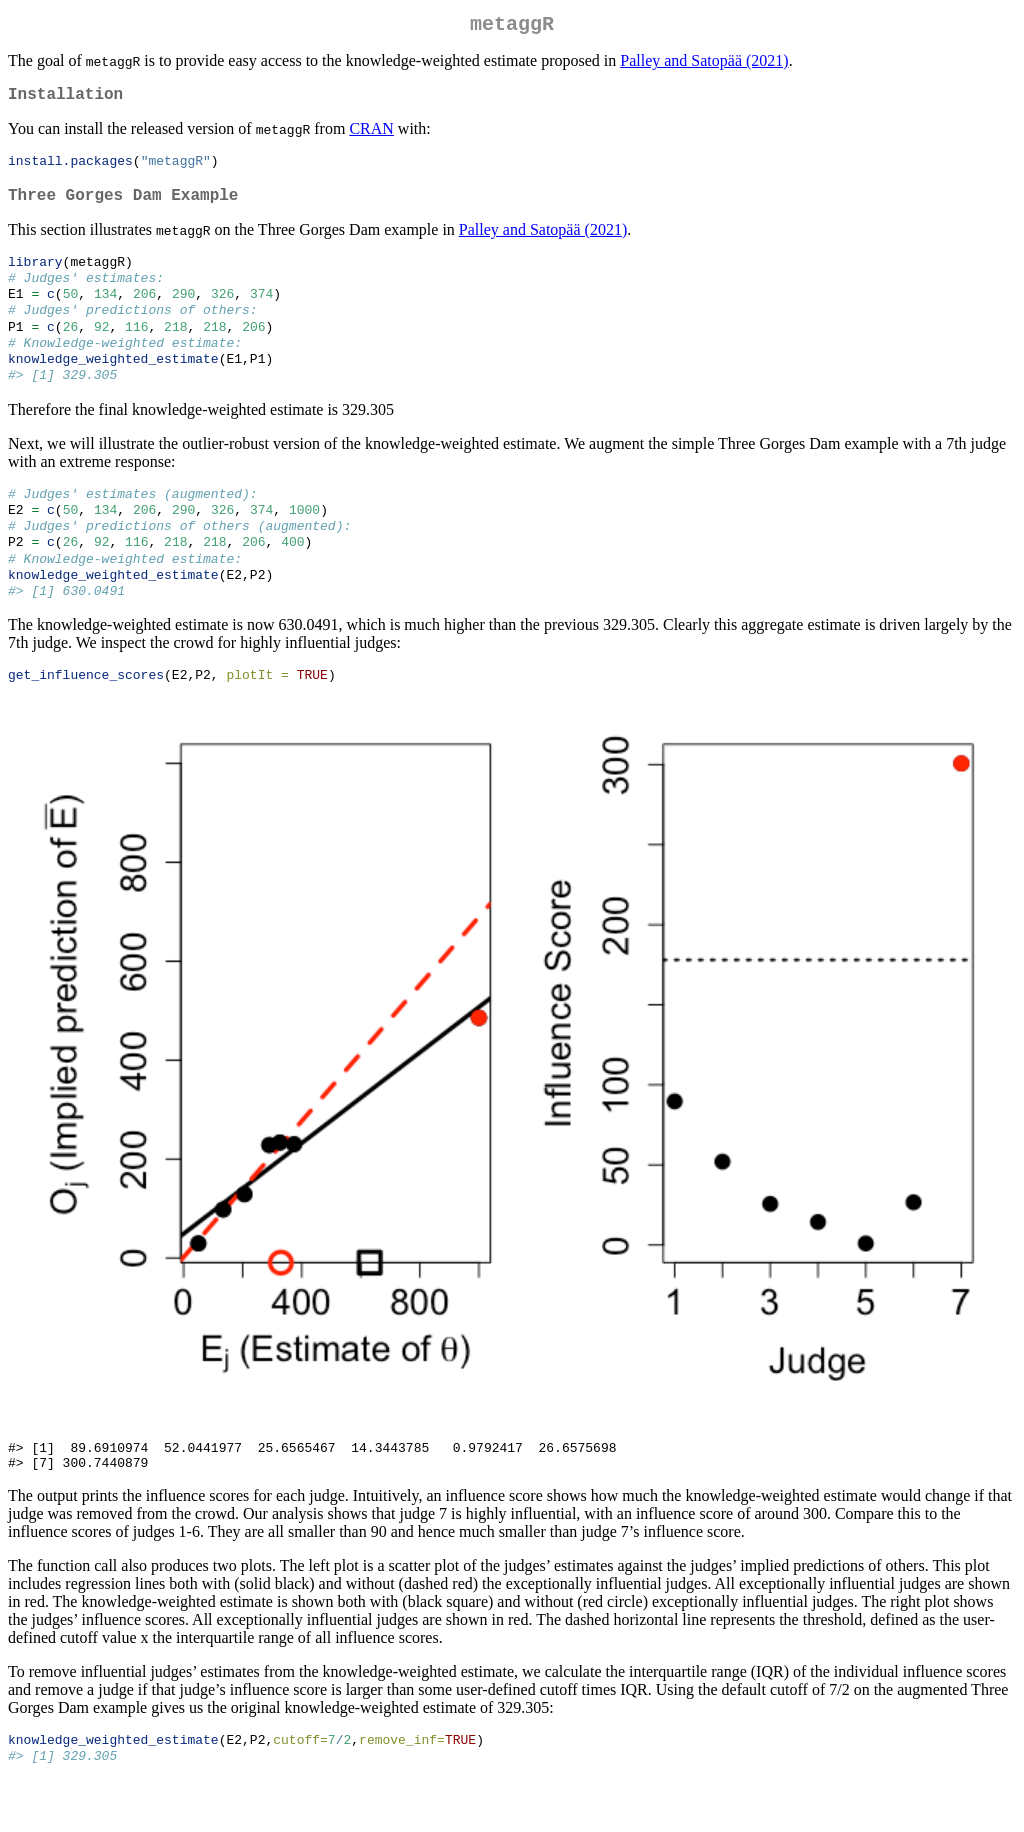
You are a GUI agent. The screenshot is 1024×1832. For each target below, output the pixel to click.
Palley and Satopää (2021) (704, 64)
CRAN (371, 136)
